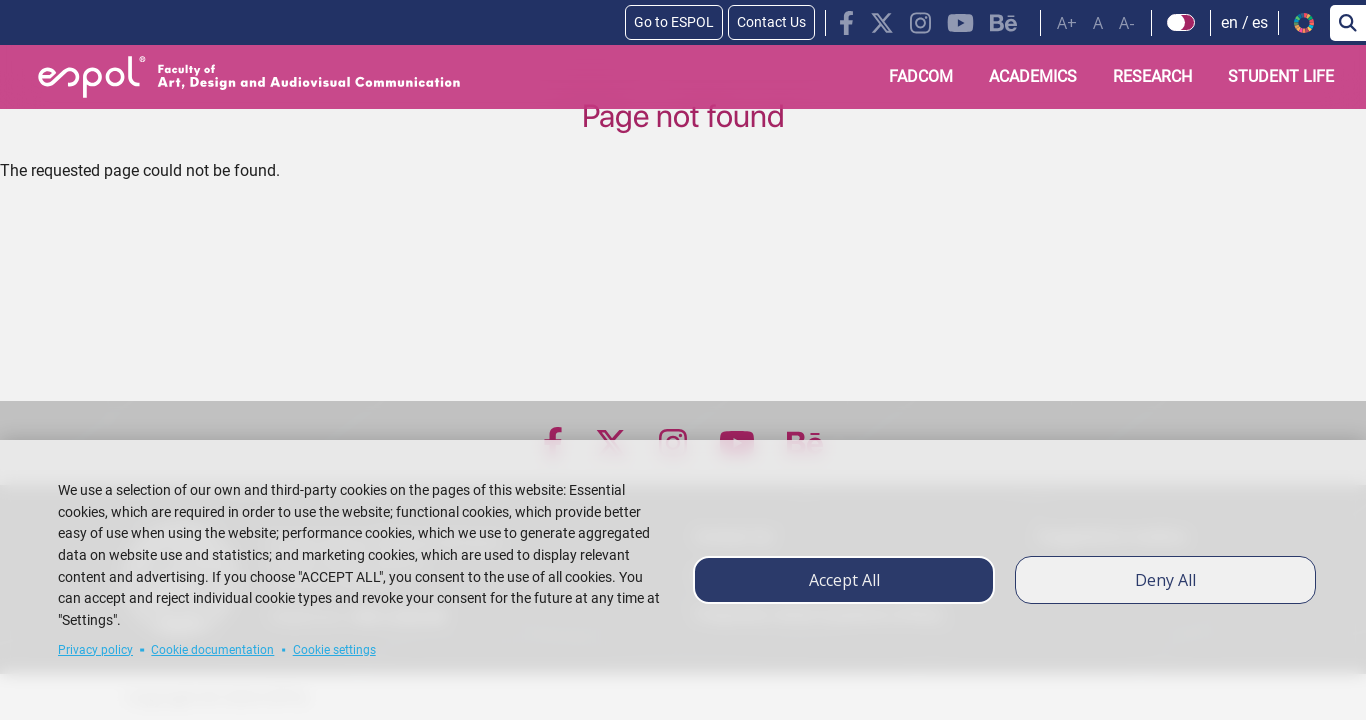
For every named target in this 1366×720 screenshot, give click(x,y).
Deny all (1165, 580)
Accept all (844, 580)
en (1229, 22)
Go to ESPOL (674, 22)
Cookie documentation (212, 650)
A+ (1067, 23)
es (1260, 22)
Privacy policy (95, 650)
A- (1127, 23)
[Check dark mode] (1181, 23)
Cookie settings (334, 650)
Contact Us (771, 22)
